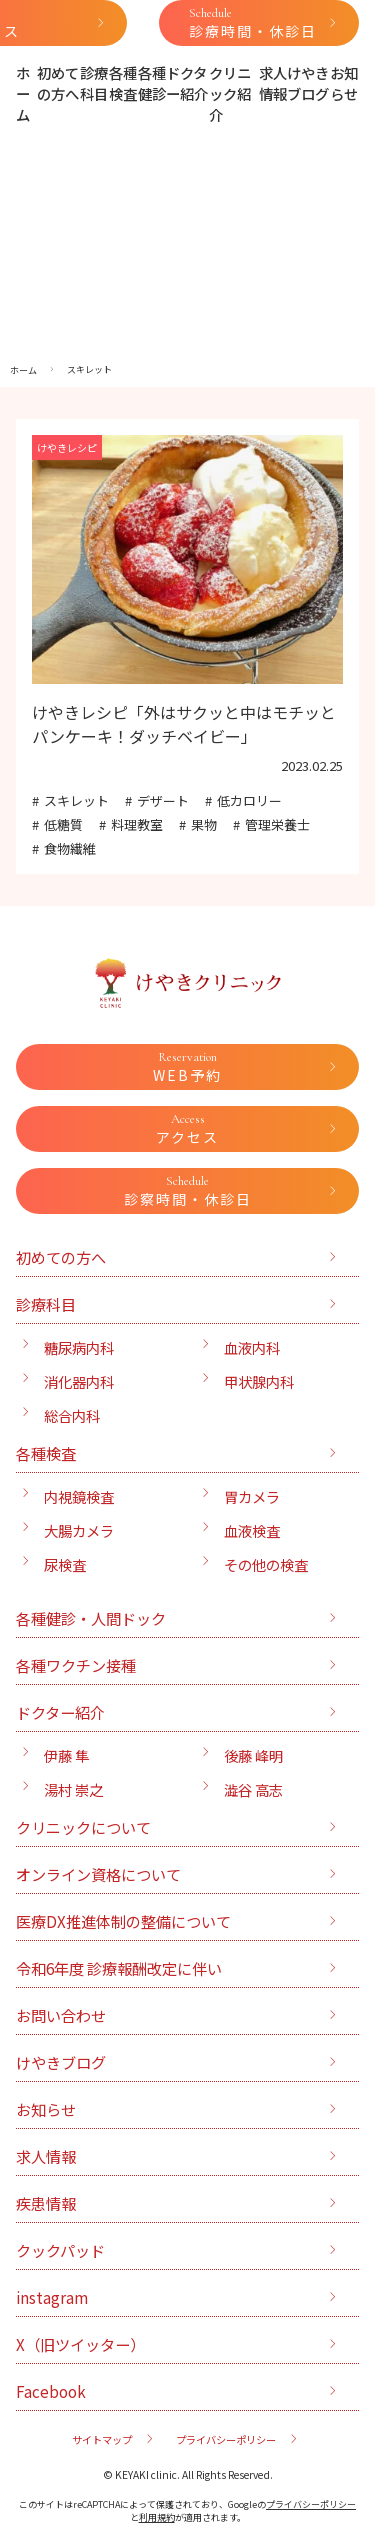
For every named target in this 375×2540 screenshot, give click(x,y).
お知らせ (344, 83)
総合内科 (72, 1415)
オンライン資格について (98, 1874)
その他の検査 (266, 1564)
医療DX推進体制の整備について (123, 1921)
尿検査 (65, 1564)
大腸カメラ (79, 1530)
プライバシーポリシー (226, 2439)
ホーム (23, 93)
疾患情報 (46, 2203)
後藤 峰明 (253, 1755)
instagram (52, 2297)
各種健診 (152, 83)
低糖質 (63, 824)
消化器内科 (79, 1381)
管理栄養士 (277, 824)
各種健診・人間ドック (91, 1618)
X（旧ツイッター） (80, 2344)
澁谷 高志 (253, 1789)
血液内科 (252, 1347)
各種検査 (123, 83)
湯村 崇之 (73, 1789)
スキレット (76, 800)
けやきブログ (308, 83)
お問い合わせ (61, 2015)
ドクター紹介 (187, 83)
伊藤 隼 (66, 1755)
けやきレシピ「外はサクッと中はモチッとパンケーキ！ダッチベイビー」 (184, 724)
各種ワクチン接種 (76, 1665)
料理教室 (137, 824)
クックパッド (60, 2250)
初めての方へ (58, 83)
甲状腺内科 (259, 1381)
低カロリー (249, 800)
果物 (204, 824)
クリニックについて (83, 1827)
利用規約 (157, 2517)
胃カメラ (252, 1496)
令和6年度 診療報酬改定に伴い (119, 1968)
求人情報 (273, 83)
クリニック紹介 (230, 93)
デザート (163, 800)
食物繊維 (70, 848)
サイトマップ (102, 2439)
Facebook (51, 2391)
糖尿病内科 (79, 1347)
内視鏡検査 (79, 1496)
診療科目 (94, 83)
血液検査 (252, 1530)
